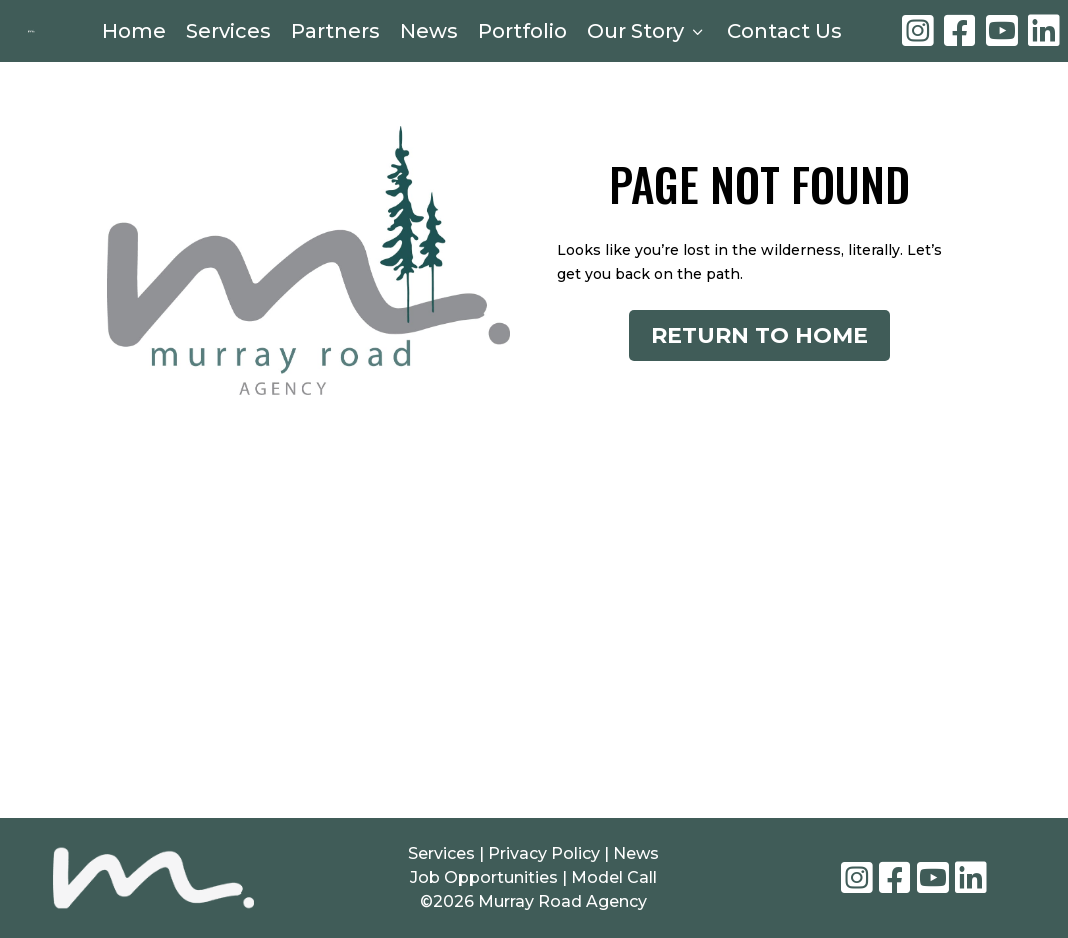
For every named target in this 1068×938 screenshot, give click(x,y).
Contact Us (784, 34)
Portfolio (522, 34)
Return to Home (759, 351)
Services (228, 34)
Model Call (614, 887)
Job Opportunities (484, 887)
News (429, 34)
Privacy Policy (546, 863)
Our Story (647, 34)
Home (134, 34)
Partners (335, 34)
